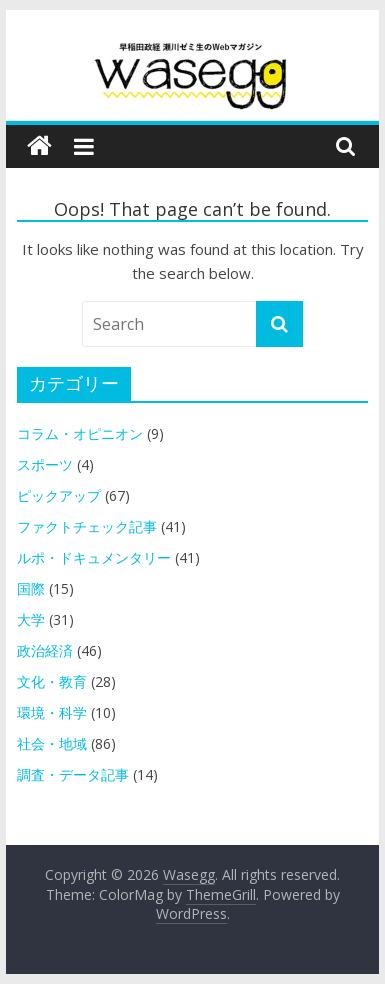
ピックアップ (59, 495)
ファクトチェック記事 (87, 526)
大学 (31, 619)
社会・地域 (52, 743)
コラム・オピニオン (80, 433)
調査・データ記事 (73, 774)
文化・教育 (52, 681)
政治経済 (45, 650)
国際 (31, 588)
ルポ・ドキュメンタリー (94, 557)
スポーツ (45, 464)
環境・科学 (52, 712)
